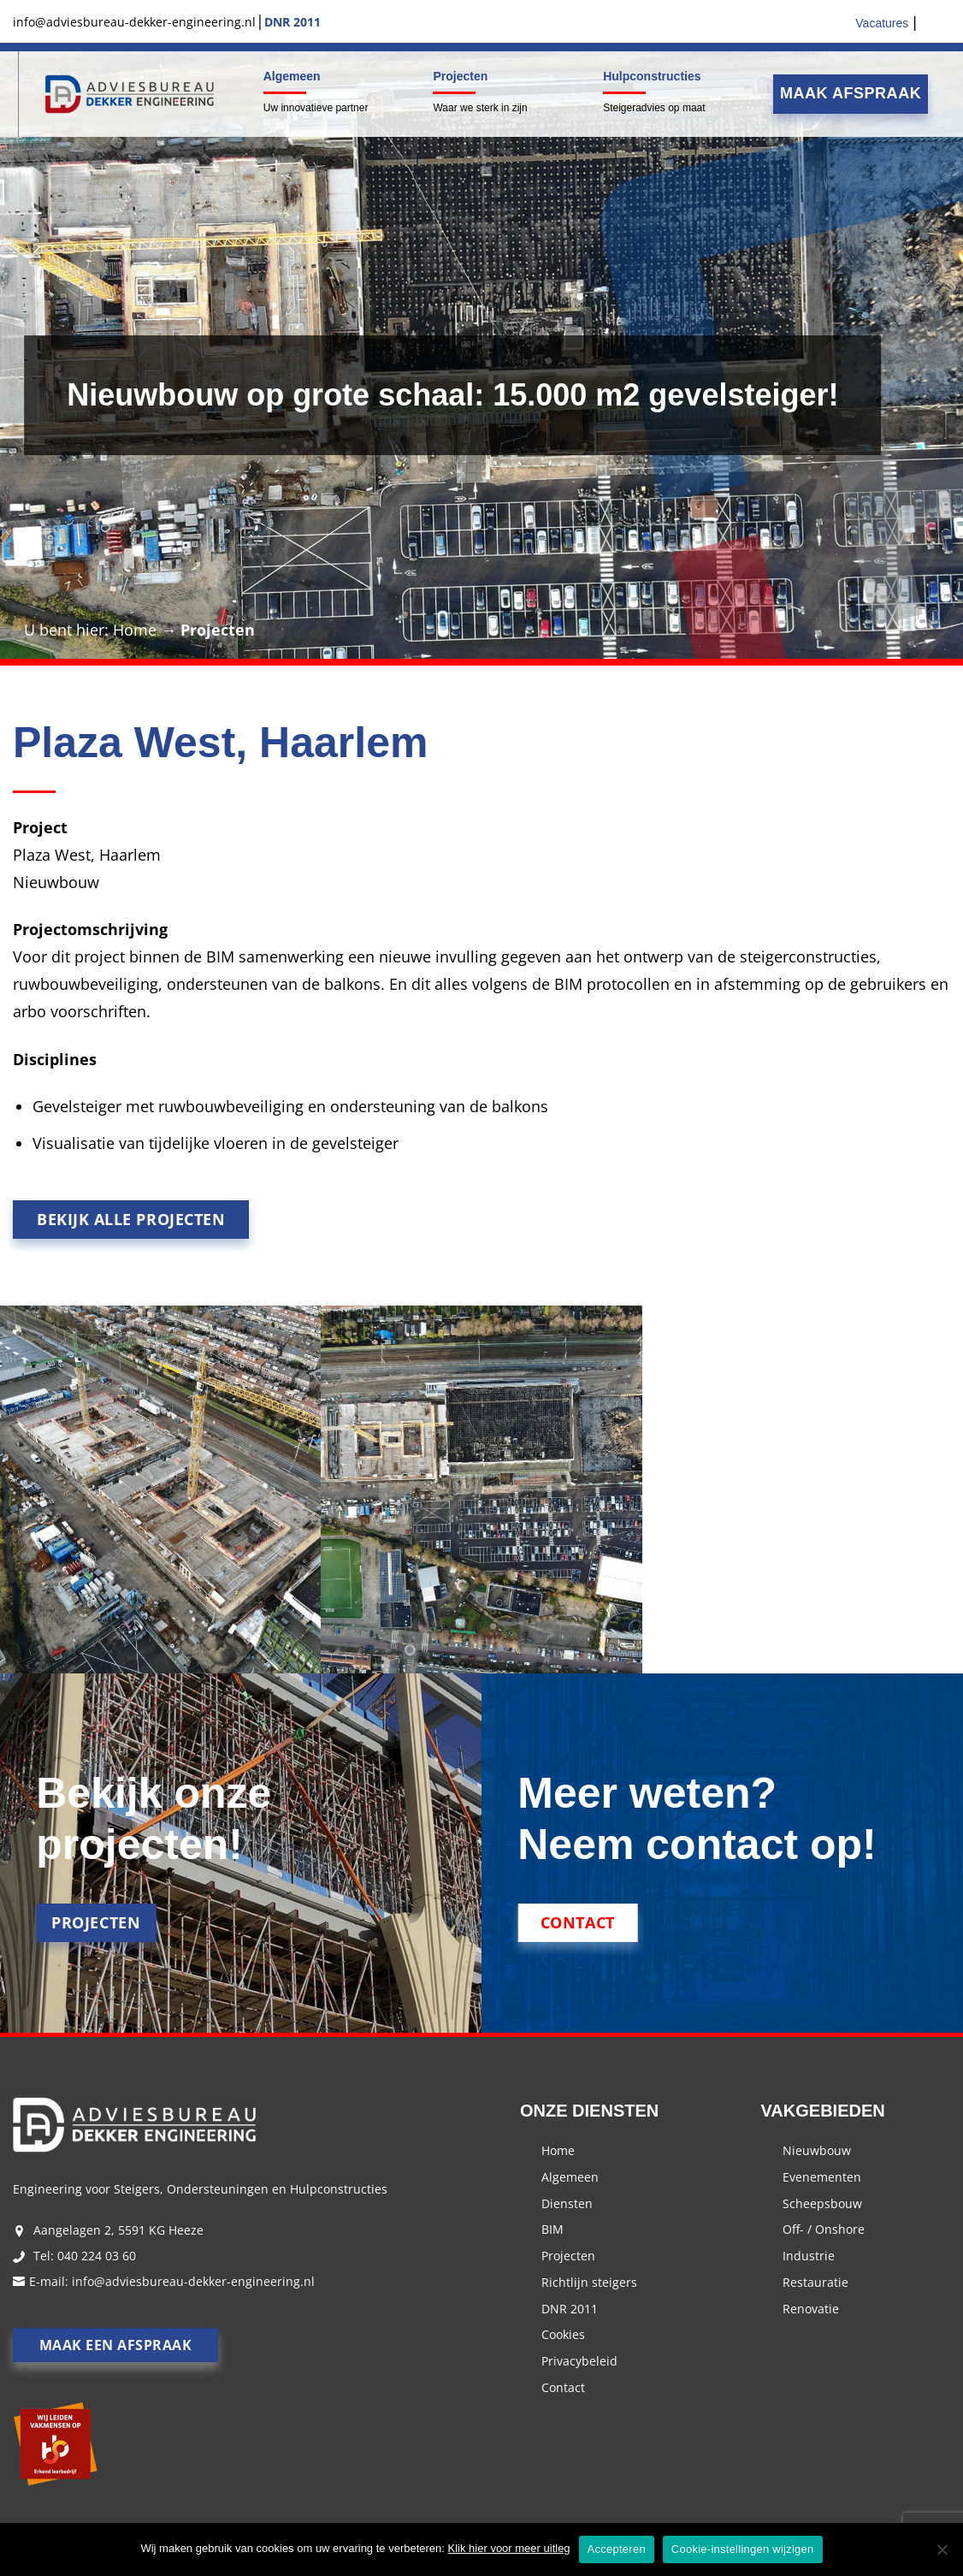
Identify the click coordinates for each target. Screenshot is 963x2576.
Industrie (809, 2255)
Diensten (567, 2203)
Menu (16, 94)
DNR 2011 (569, 2309)
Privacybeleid (579, 2361)
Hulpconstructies (651, 76)
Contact (563, 2387)
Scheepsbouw (822, 2203)
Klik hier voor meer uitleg (509, 2548)
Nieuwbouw (817, 2150)
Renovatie (811, 2309)
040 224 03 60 (96, 2255)
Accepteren (617, 2549)
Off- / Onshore (824, 2229)
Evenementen (822, 2177)
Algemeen (292, 76)
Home (135, 629)
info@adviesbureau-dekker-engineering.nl (193, 2281)
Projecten (460, 76)
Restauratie (815, 2282)
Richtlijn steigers (589, 2282)
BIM (552, 2229)
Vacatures (881, 23)
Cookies (563, 2334)
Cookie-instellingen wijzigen (742, 2549)
